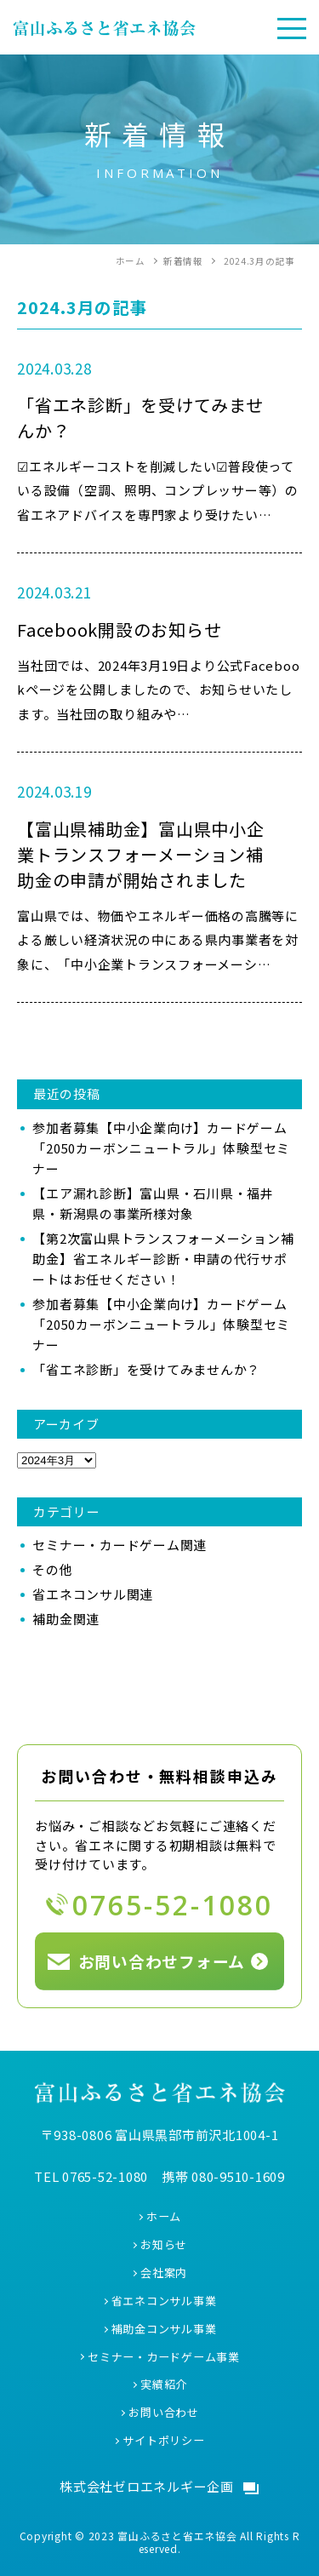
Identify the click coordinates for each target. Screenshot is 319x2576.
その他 (52, 1569)
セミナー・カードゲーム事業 (164, 2357)
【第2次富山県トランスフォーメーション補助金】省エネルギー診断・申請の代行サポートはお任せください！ (162, 1258)
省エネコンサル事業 (164, 2301)
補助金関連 (66, 1619)
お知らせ (163, 2244)
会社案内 (163, 2272)
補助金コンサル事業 (164, 2329)
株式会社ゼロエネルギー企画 (147, 2486)
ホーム (163, 2216)
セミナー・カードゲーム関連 (119, 1545)
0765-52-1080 (172, 1904)
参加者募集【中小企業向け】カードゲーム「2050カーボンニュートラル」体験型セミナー (161, 1148)
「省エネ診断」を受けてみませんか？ (146, 1369)
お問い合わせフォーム (162, 1960)
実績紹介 (163, 2384)
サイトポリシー (163, 2440)
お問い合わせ (163, 2412)
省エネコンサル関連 (92, 1594)
